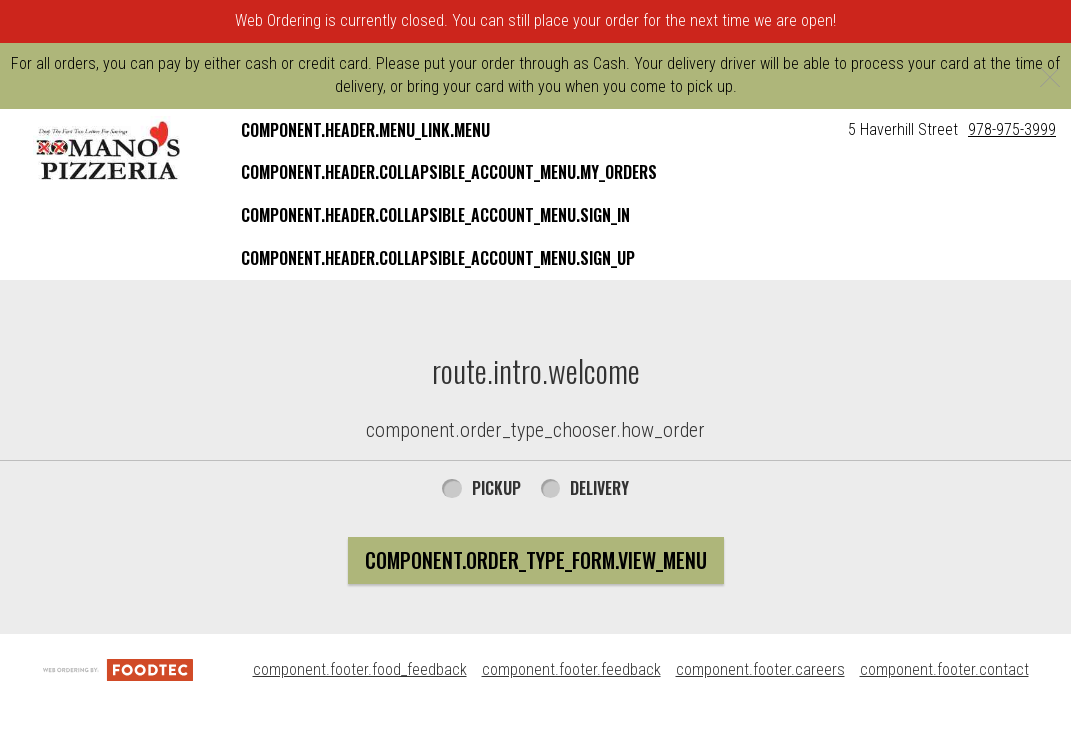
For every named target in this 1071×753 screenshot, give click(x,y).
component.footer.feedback (571, 669)
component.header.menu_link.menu (365, 130)
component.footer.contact (944, 669)
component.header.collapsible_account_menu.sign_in (435, 215)
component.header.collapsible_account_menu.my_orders (449, 172)
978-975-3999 (1012, 129)
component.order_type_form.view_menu (536, 560)
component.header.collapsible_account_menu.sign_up (438, 258)
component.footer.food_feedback (360, 669)
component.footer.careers (760, 669)
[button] (109, 151)
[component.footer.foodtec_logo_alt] (118, 669)
